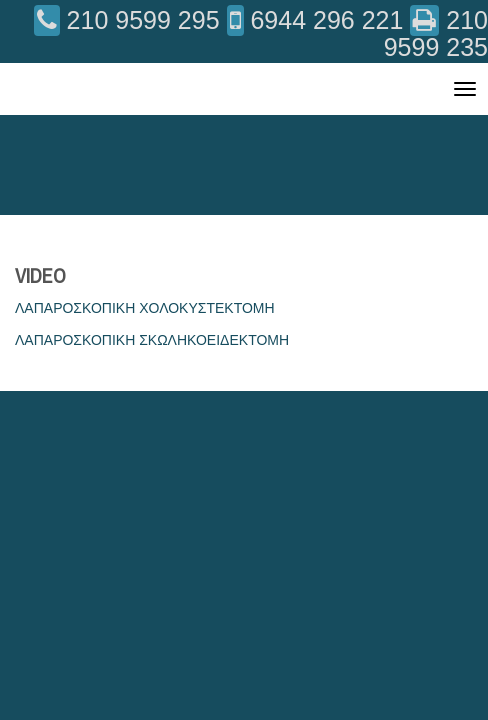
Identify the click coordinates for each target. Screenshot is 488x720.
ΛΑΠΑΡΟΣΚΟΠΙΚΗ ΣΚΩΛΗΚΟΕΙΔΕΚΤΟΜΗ (152, 340)
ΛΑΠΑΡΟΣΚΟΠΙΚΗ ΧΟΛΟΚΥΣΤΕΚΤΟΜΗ (145, 308)
